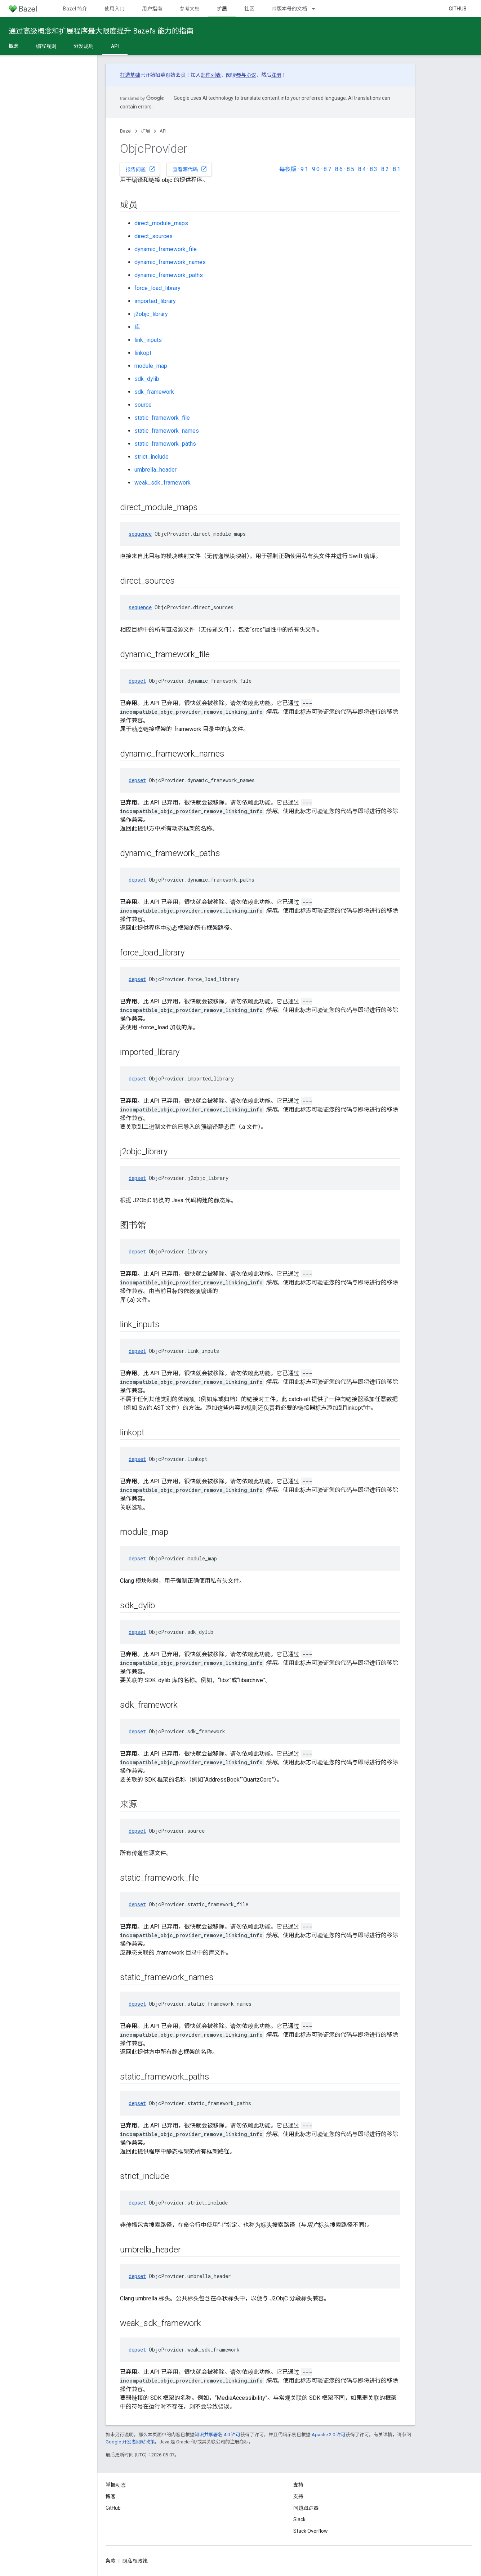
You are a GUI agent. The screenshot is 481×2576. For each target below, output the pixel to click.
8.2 (385, 169)
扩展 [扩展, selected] (222, 9)
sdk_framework (154, 391)
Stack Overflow (310, 2531)
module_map (150, 365)
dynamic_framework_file (165, 249)
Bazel (126, 131)
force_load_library (157, 288)
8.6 (339, 169)
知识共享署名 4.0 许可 (217, 2434)
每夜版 (288, 169)
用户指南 (152, 9)
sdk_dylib (146, 378)
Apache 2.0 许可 (329, 2434)
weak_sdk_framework (162, 482)
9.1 (304, 169)
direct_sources (153, 236)
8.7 (327, 169)
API (163, 131)
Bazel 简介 (75, 9)
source (143, 404)
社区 (249, 9)
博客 (111, 2496)
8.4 (362, 169)
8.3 (373, 169)
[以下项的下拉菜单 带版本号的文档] (316, 8)
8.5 (350, 169)
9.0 (316, 169)
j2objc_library (151, 314)
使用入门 (114, 9)
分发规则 (84, 46)
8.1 (396, 169)
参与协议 (246, 75)
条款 (111, 2561)
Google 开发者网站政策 (130, 2441)
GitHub (458, 9)
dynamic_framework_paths (168, 275)
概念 (14, 46)
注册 (276, 75)
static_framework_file (162, 417)
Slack (299, 2519)
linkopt (142, 352)
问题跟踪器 (306, 2508)
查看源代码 (190, 169)
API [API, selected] (115, 46)
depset (137, 680)
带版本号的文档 (289, 9)
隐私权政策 (135, 2561)
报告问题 (140, 169)
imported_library (155, 301)
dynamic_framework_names (170, 262)
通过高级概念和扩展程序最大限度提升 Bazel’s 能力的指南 (101, 31)
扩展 (145, 131)
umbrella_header (155, 469)
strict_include (151, 456)
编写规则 (46, 46)
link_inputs (148, 340)
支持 (298, 2496)
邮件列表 (211, 75)
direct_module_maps (161, 223)
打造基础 (130, 75)
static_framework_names (166, 430)
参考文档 (189, 9)
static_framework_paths (165, 443)
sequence (140, 533)
